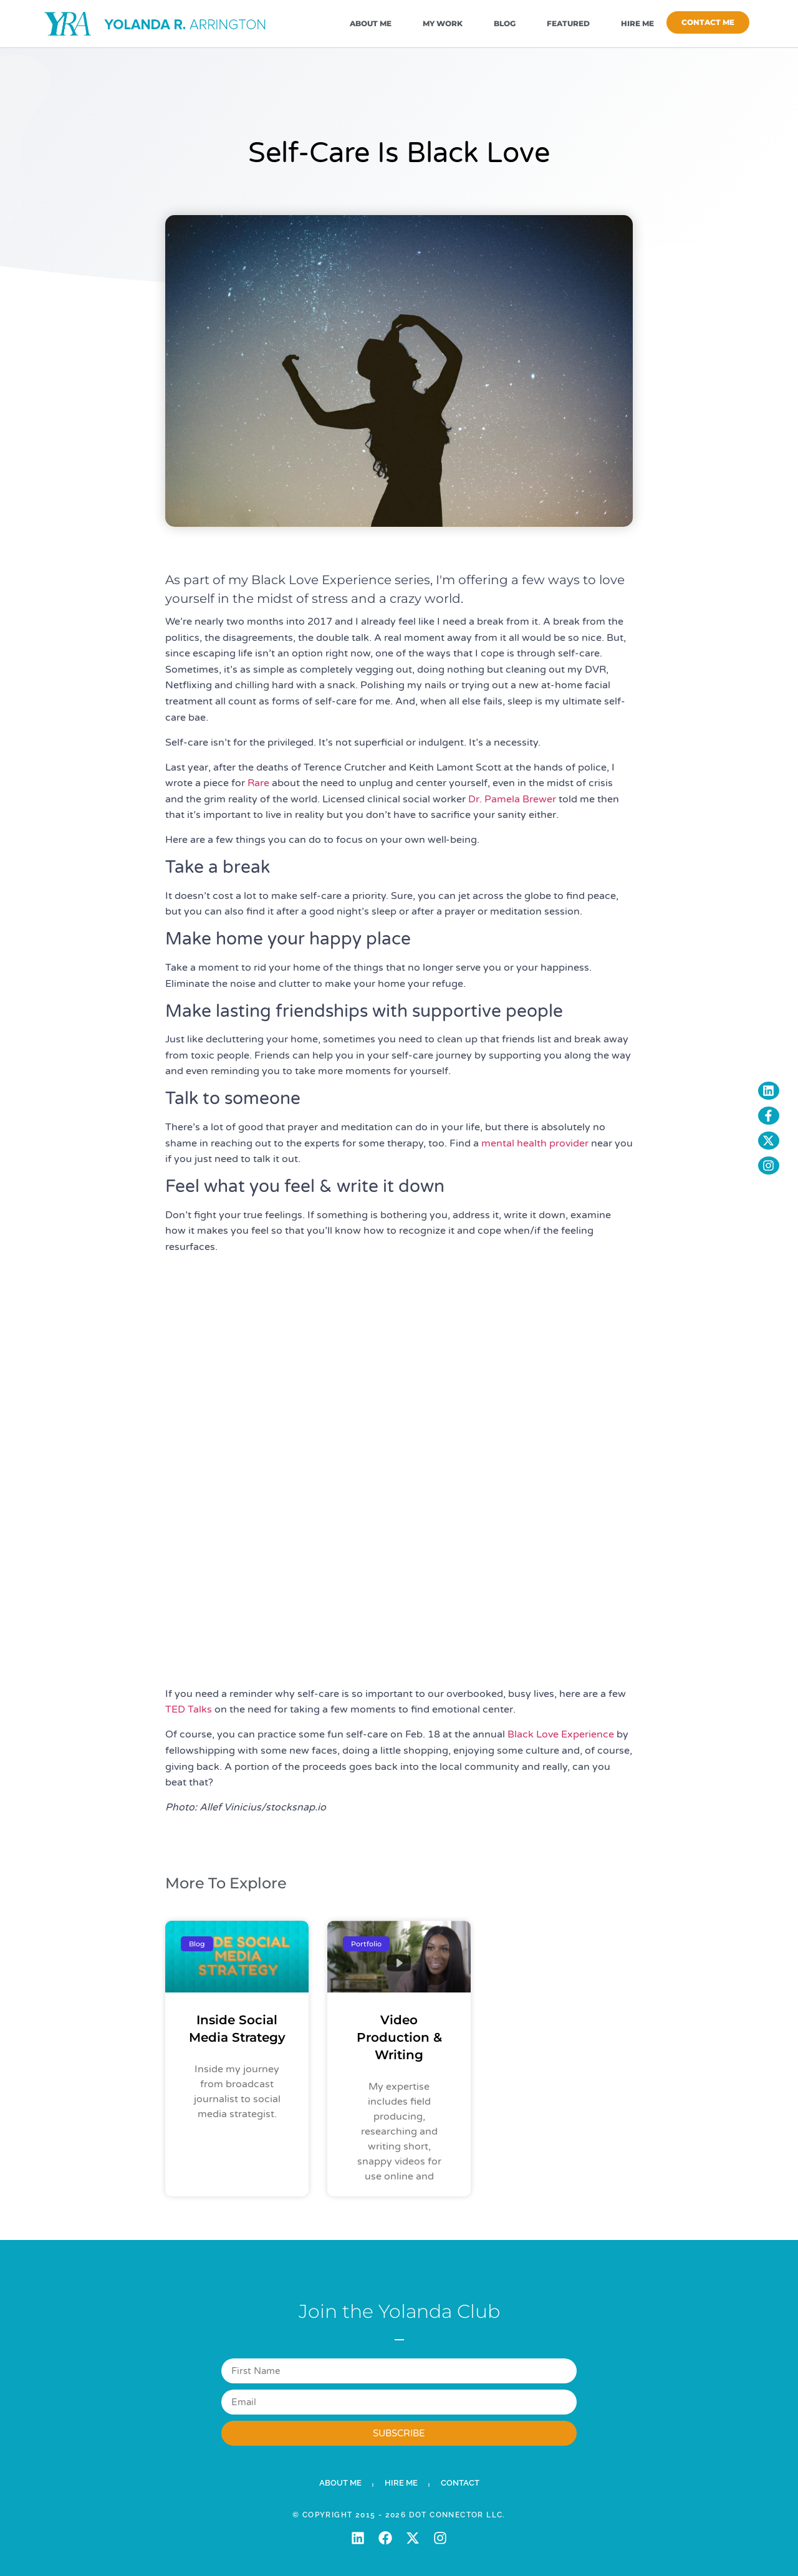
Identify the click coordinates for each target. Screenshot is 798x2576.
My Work (443, 23)
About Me (371, 23)
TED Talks (188, 1709)
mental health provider (535, 1143)
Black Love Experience (560, 1734)
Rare (258, 783)
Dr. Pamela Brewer (512, 799)
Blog (505, 23)
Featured (568, 23)
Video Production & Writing (399, 2037)
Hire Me (637, 23)
